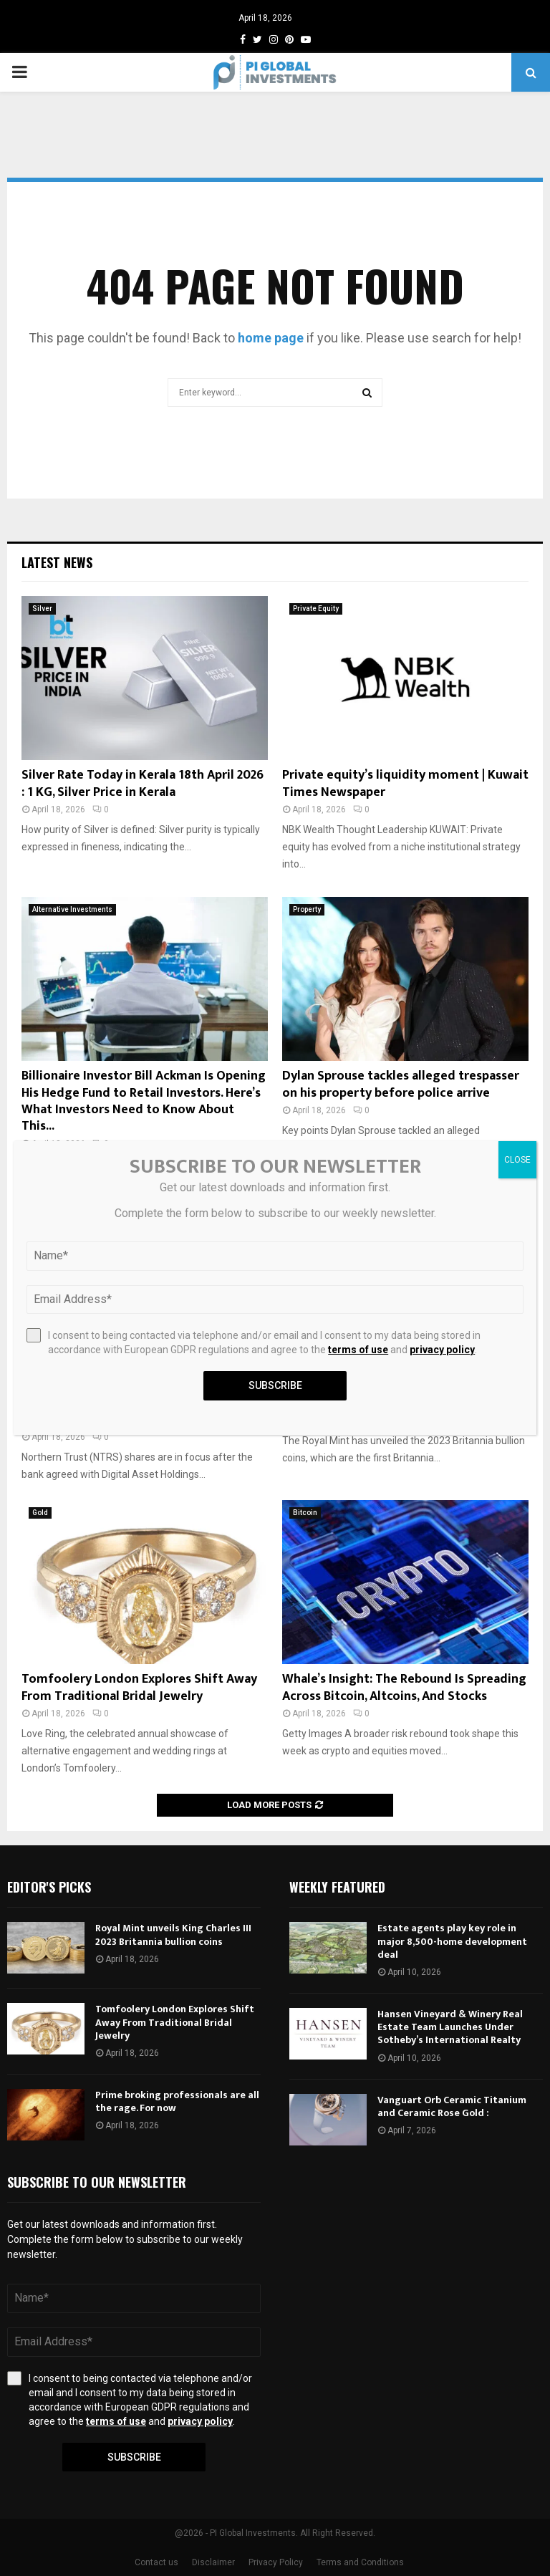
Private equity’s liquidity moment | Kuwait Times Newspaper (405, 783)
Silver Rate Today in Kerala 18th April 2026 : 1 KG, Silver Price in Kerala (142, 783)
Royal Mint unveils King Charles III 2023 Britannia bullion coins (173, 1934)
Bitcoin (305, 1513)
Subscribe (134, 2457)
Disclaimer (213, 2562)
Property (307, 909)
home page (271, 337)
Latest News (56, 562)
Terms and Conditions (360, 2562)
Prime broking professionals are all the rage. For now (177, 2101)
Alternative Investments (72, 909)
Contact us (156, 2562)
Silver (42, 608)
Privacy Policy (276, 2562)
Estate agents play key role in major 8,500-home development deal (452, 1941)
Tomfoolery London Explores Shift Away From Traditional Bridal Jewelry (139, 1687)
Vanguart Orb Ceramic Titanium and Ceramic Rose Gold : (451, 2106)
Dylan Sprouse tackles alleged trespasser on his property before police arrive (400, 1084)
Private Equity (316, 608)
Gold (40, 1513)
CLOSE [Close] (517, 1160)
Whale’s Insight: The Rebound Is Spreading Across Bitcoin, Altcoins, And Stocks (404, 1687)
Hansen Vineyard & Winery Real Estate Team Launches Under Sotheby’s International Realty (450, 2027)
